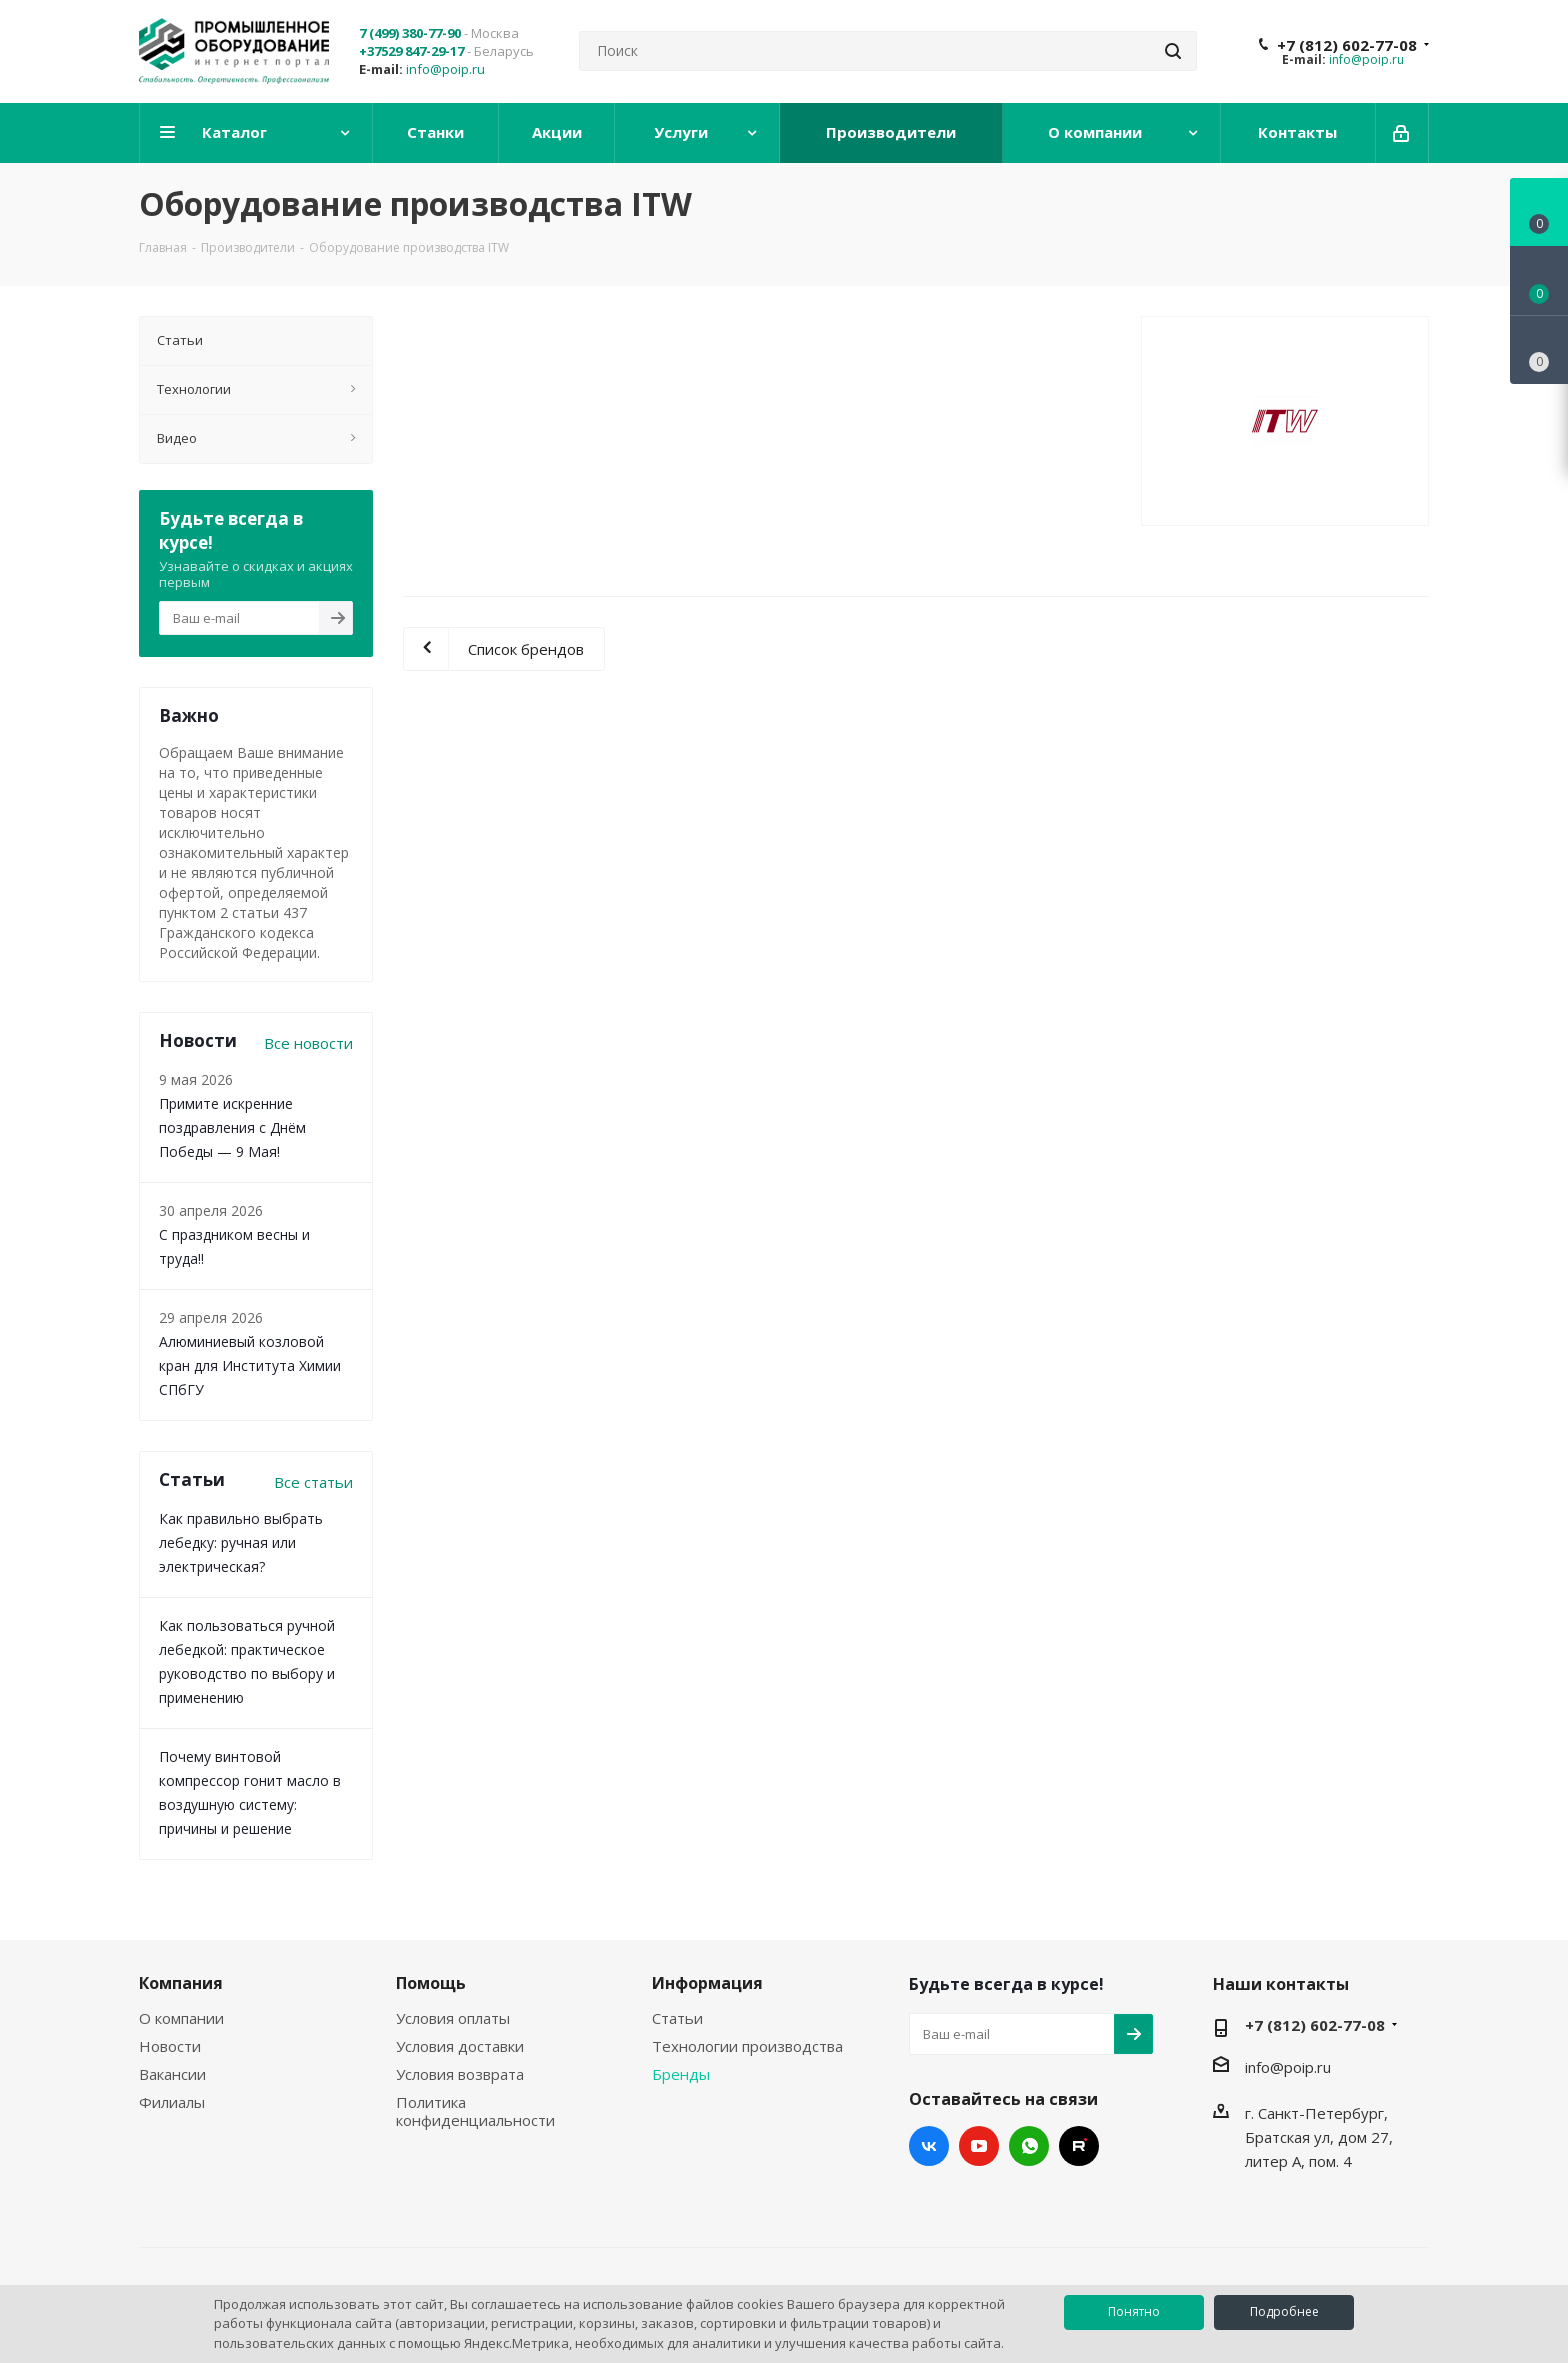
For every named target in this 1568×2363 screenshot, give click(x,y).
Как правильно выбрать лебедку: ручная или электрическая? (241, 1542)
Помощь (431, 1983)
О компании (181, 2018)
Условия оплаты (453, 2018)
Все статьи (313, 1482)
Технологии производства (747, 2046)
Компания (181, 1983)
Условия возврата (460, 2074)
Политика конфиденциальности (475, 2111)
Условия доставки (460, 2046)
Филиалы (172, 2102)
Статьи (677, 2018)
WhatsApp (1029, 2146)
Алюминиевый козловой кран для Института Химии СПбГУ (250, 1365)
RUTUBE (1079, 2146)
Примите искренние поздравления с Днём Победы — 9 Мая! (232, 1127)
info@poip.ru (445, 69)
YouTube (979, 2146)
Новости (170, 2046)
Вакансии (172, 2074)
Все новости (308, 1043)
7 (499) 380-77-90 (410, 33)
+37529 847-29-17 (411, 51)
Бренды (681, 2074)
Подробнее (1284, 2311)
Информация (707, 1983)
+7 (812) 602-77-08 (1347, 45)
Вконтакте (929, 2146)
